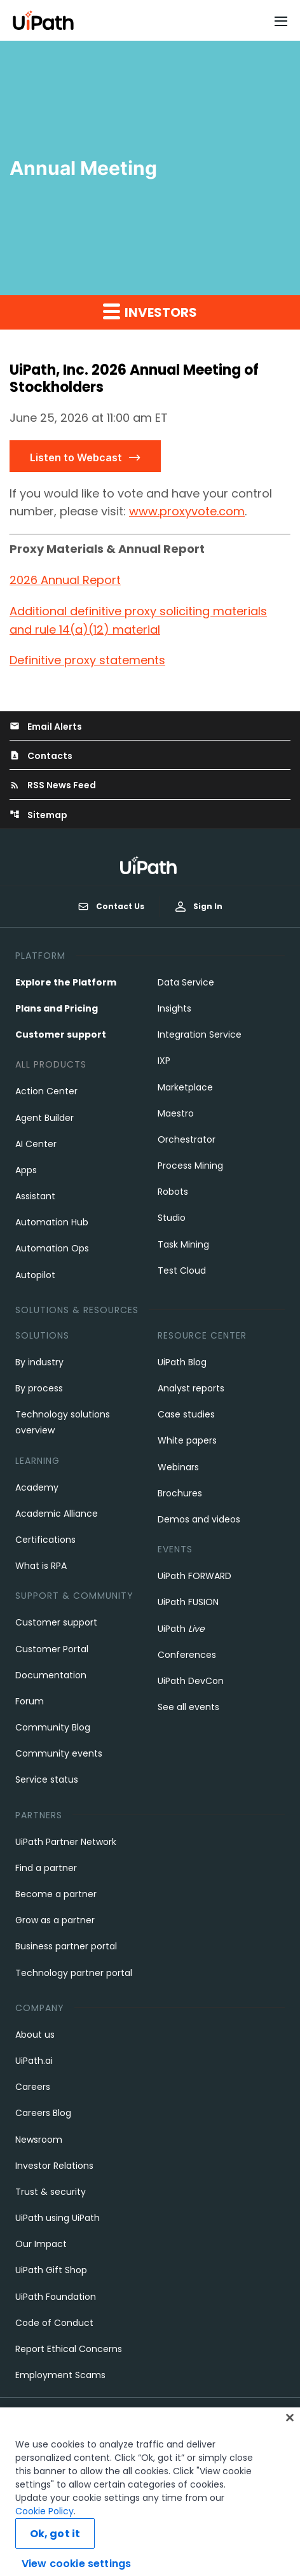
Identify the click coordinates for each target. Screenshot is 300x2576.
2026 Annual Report (65, 580)
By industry (39, 1362)
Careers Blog (43, 2112)
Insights (174, 1008)
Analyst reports (191, 1388)
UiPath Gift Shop (51, 2270)
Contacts (41, 755)
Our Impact (41, 2244)
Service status (46, 1779)
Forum (29, 1701)
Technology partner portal (73, 1973)
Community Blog (52, 1727)
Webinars (178, 1467)
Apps (26, 1170)
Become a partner (56, 1894)
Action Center (46, 1091)
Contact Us (111, 907)
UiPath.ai (34, 2060)
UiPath (181, 1628)
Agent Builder (44, 1117)
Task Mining (183, 1244)
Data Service (186, 982)
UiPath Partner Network (65, 1841)
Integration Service (200, 1034)
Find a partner (46, 1868)
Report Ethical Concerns (68, 2349)
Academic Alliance (56, 1513)
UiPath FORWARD (194, 1576)
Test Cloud (182, 1270)
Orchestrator (186, 1139)
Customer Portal (51, 1649)
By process (39, 1388)
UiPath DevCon (191, 1680)
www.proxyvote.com (187, 511)
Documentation (50, 1675)
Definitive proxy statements (87, 660)
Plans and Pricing (56, 1008)
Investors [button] (150, 311)
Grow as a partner (55, 1920)
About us (35, 2034)
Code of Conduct (54, 2322)
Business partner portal (66, 1946)
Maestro (176, 1113)
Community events (58, 1753)
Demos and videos (199, 1519)
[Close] (290, 2440)
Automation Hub (51, 1222)
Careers (32, 2086)
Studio (172, 1217)
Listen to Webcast (76, 457)
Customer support (60, 1034)
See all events (188, 1707)
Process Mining (190, 1165)
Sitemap (38, 815)
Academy (36, 1487)
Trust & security (50, 2191)
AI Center (36, 1144)
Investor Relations (54, 2165)
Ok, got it (55, 2556)
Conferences (187, 1654)
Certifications (45, 1539)
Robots (173, 1191)
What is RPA (41, 1565)
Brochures (180, 1493)
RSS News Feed (53, 785)
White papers (187, 1440)
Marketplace (185, 1087)
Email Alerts (46, 726)
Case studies (186, 1414)
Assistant (35, 1196)
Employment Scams (60, 2375)
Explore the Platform (65, 982)
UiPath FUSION (188, 1602)
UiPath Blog (182, 1362)
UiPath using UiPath (57, 2217)
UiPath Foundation (55, 2296)
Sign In (198, 906)
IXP (164, 1060)
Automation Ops (52, 1248)
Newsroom (38, 2139)
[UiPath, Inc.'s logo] (150, 864)
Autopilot (35, 1275)
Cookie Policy (44, 2533)
